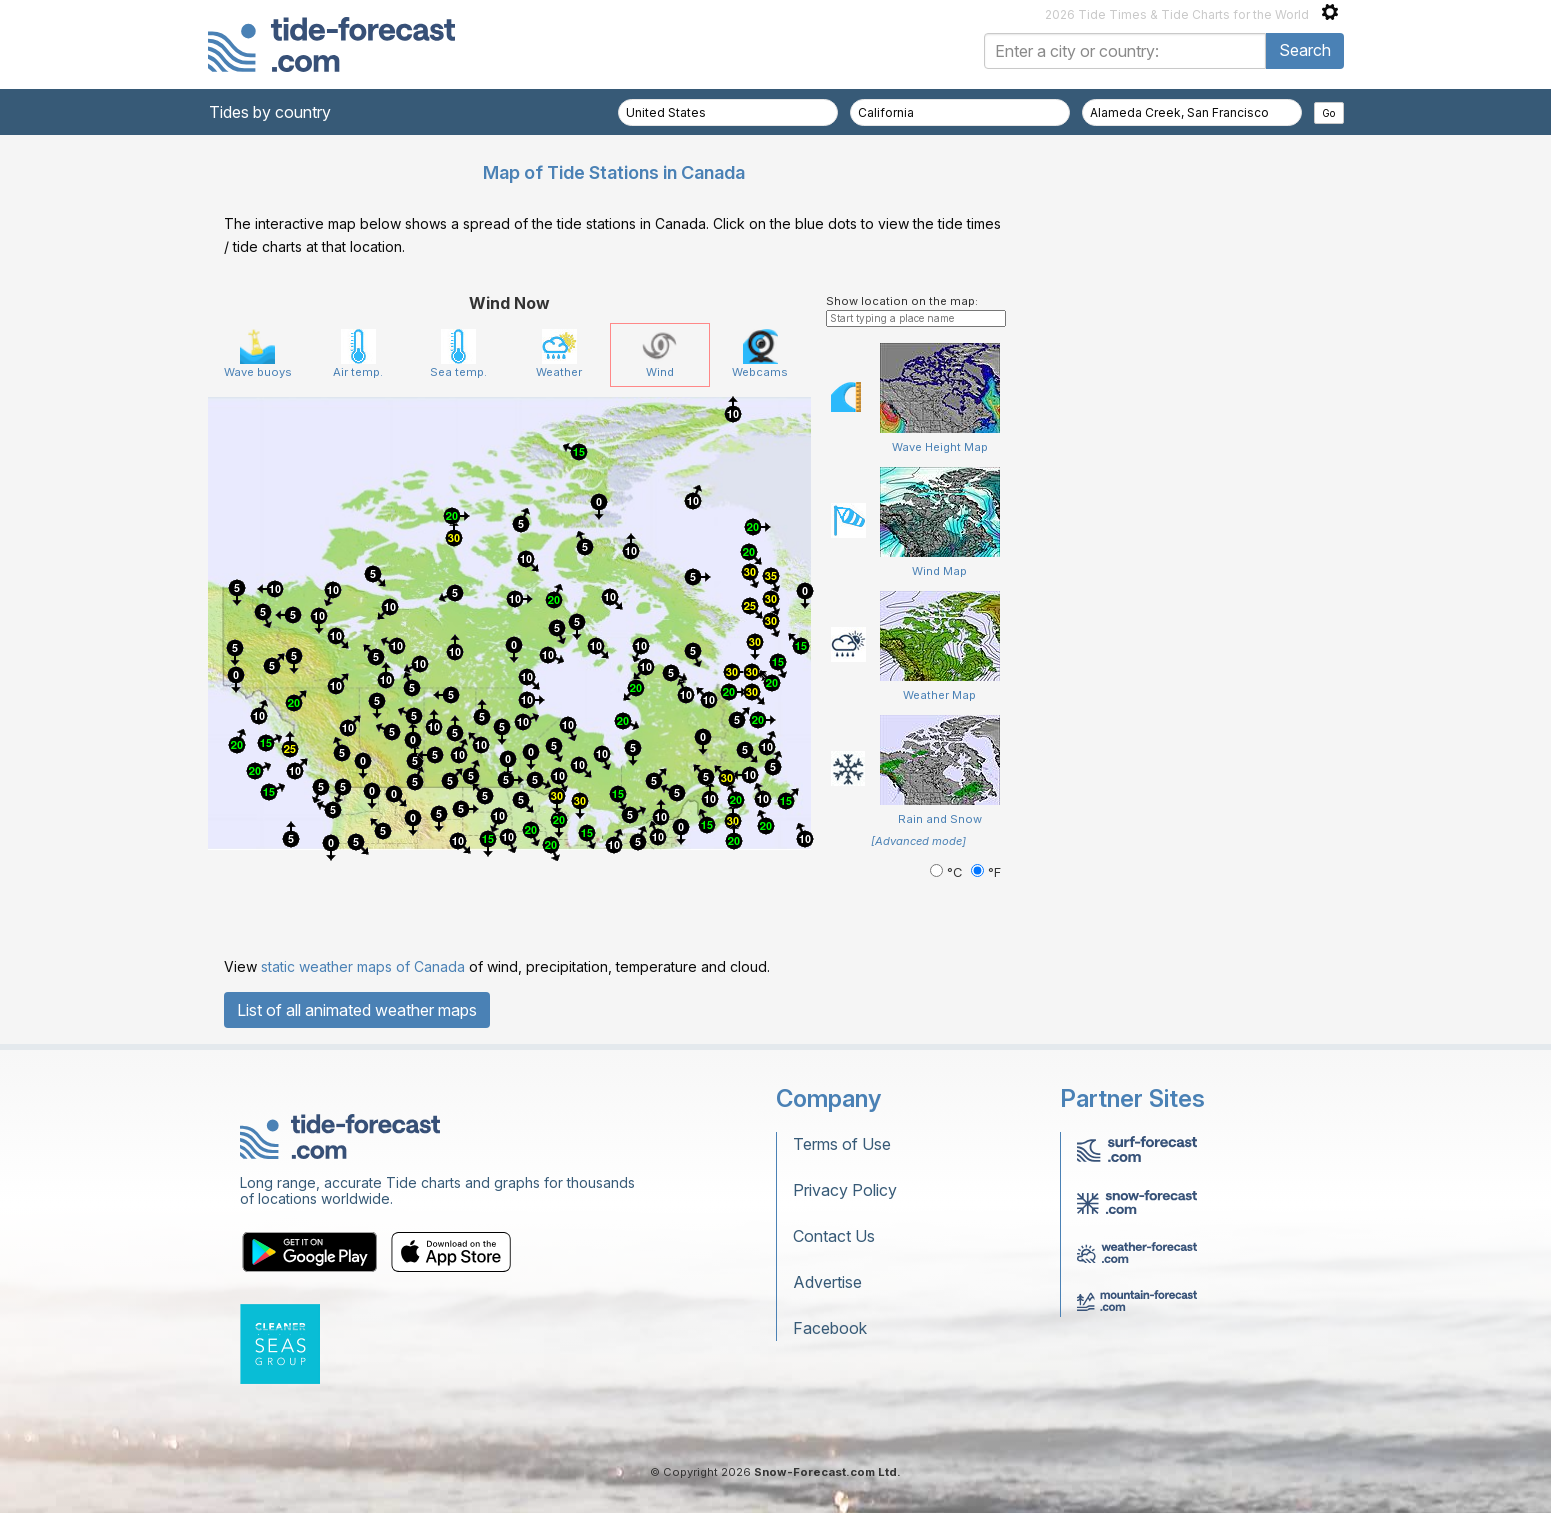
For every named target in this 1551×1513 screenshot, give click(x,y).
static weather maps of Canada (363, 966)
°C (948, 872)
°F (986, 872)
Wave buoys (258, 354)
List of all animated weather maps (357, 1010)
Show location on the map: (902, 301)
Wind (659, 354)
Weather (559, 354)
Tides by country (270, 112)
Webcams (760, 354)
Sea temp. (458, 354)
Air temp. (358, 354)
